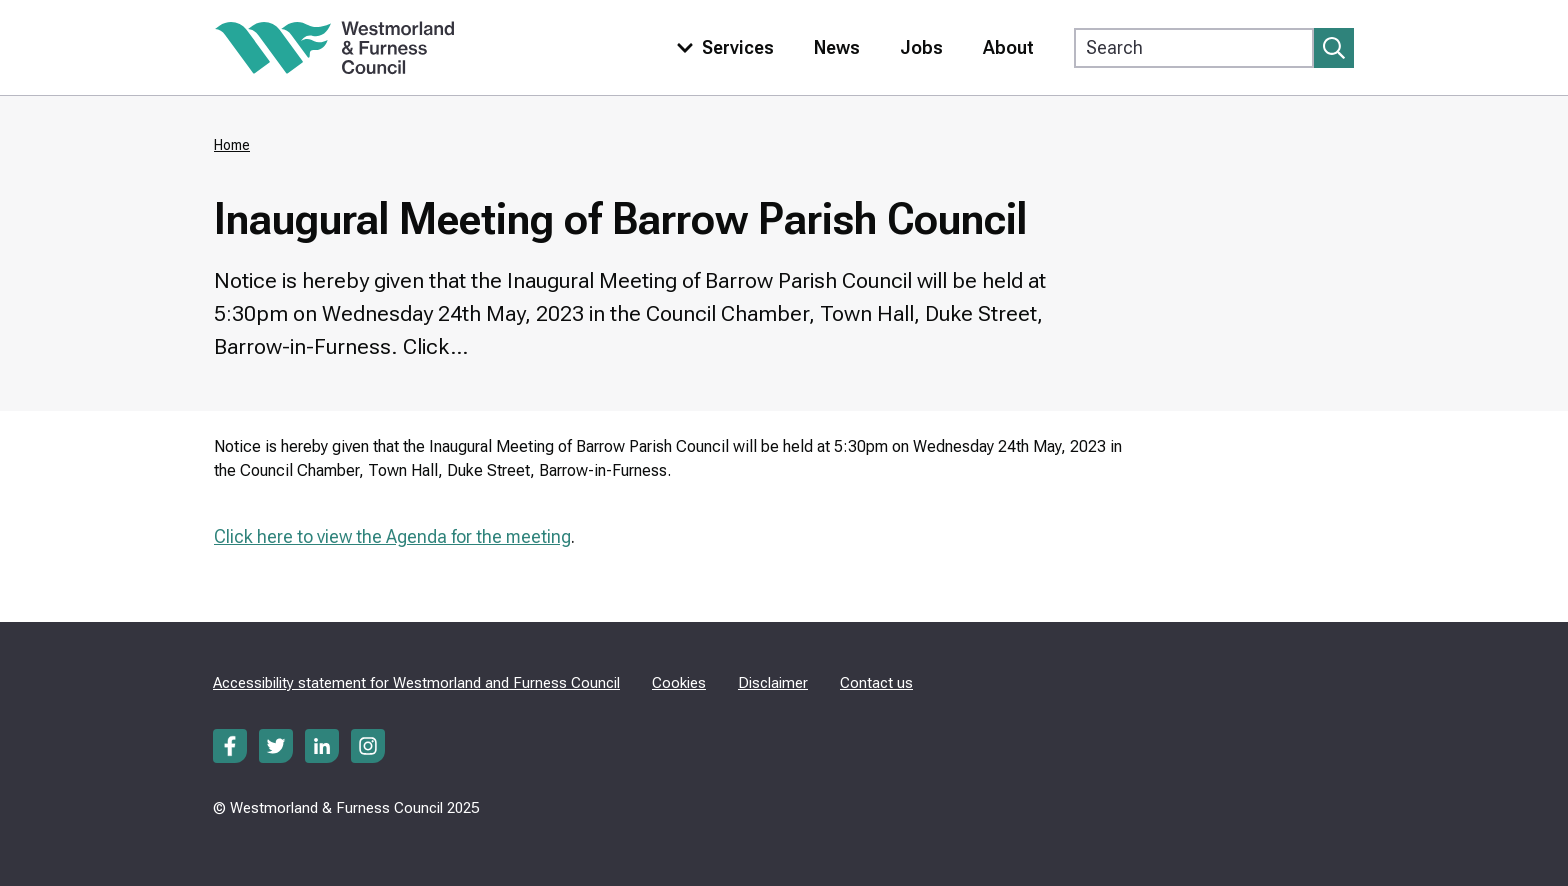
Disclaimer (773, 683)
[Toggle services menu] (721, 47)
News (837, 47)
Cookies (679, 683)
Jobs (921, 47)
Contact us (876, 683)
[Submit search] (1334, 48)
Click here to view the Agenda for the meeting (392, 536)
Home (232, 145)
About (1008, 47)
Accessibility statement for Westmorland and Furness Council (416, 683)
